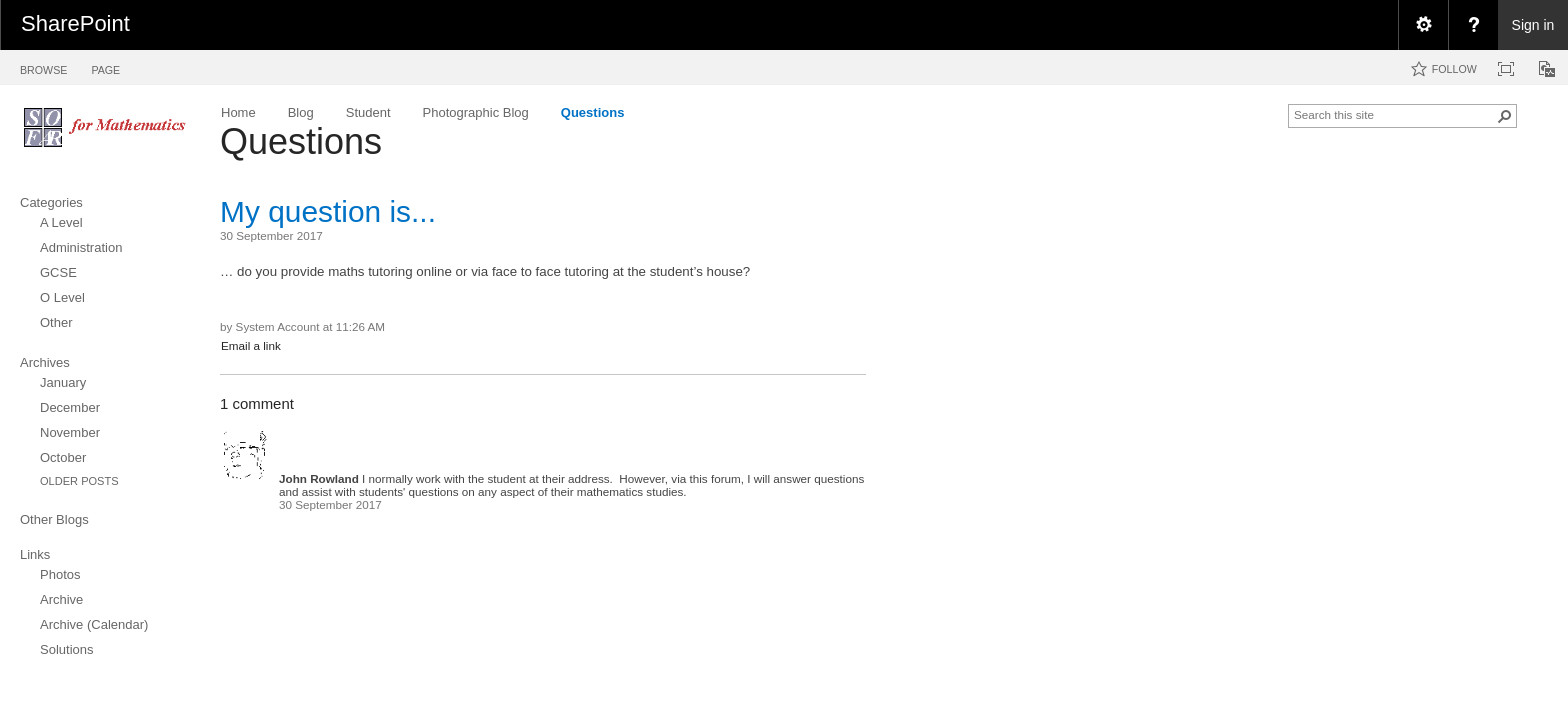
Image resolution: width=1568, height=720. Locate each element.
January (63, 382)
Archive (61, 599)
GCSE (58, 272)
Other (56, 322)
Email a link (251, 345)
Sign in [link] (1533, 25)
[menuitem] (1423, 25)
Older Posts (79, 481)
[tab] (43, 66)
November (70, 432)
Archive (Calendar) (94, 624)
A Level (61, 222)
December (70, 407)
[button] (1505, 116)
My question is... (328, 211)
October (63, 457)
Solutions (66, 649)
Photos (60, 574)
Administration (81, 247)
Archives (45, 362)
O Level (62, 297)
